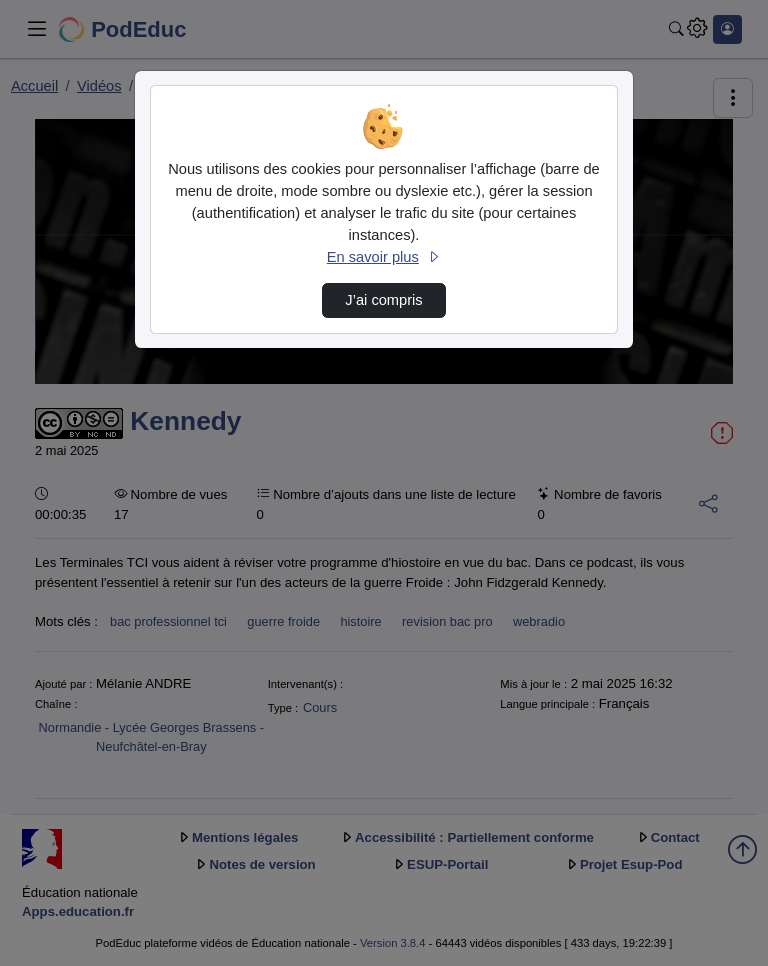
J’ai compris (383, 300)
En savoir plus (384, 257)
